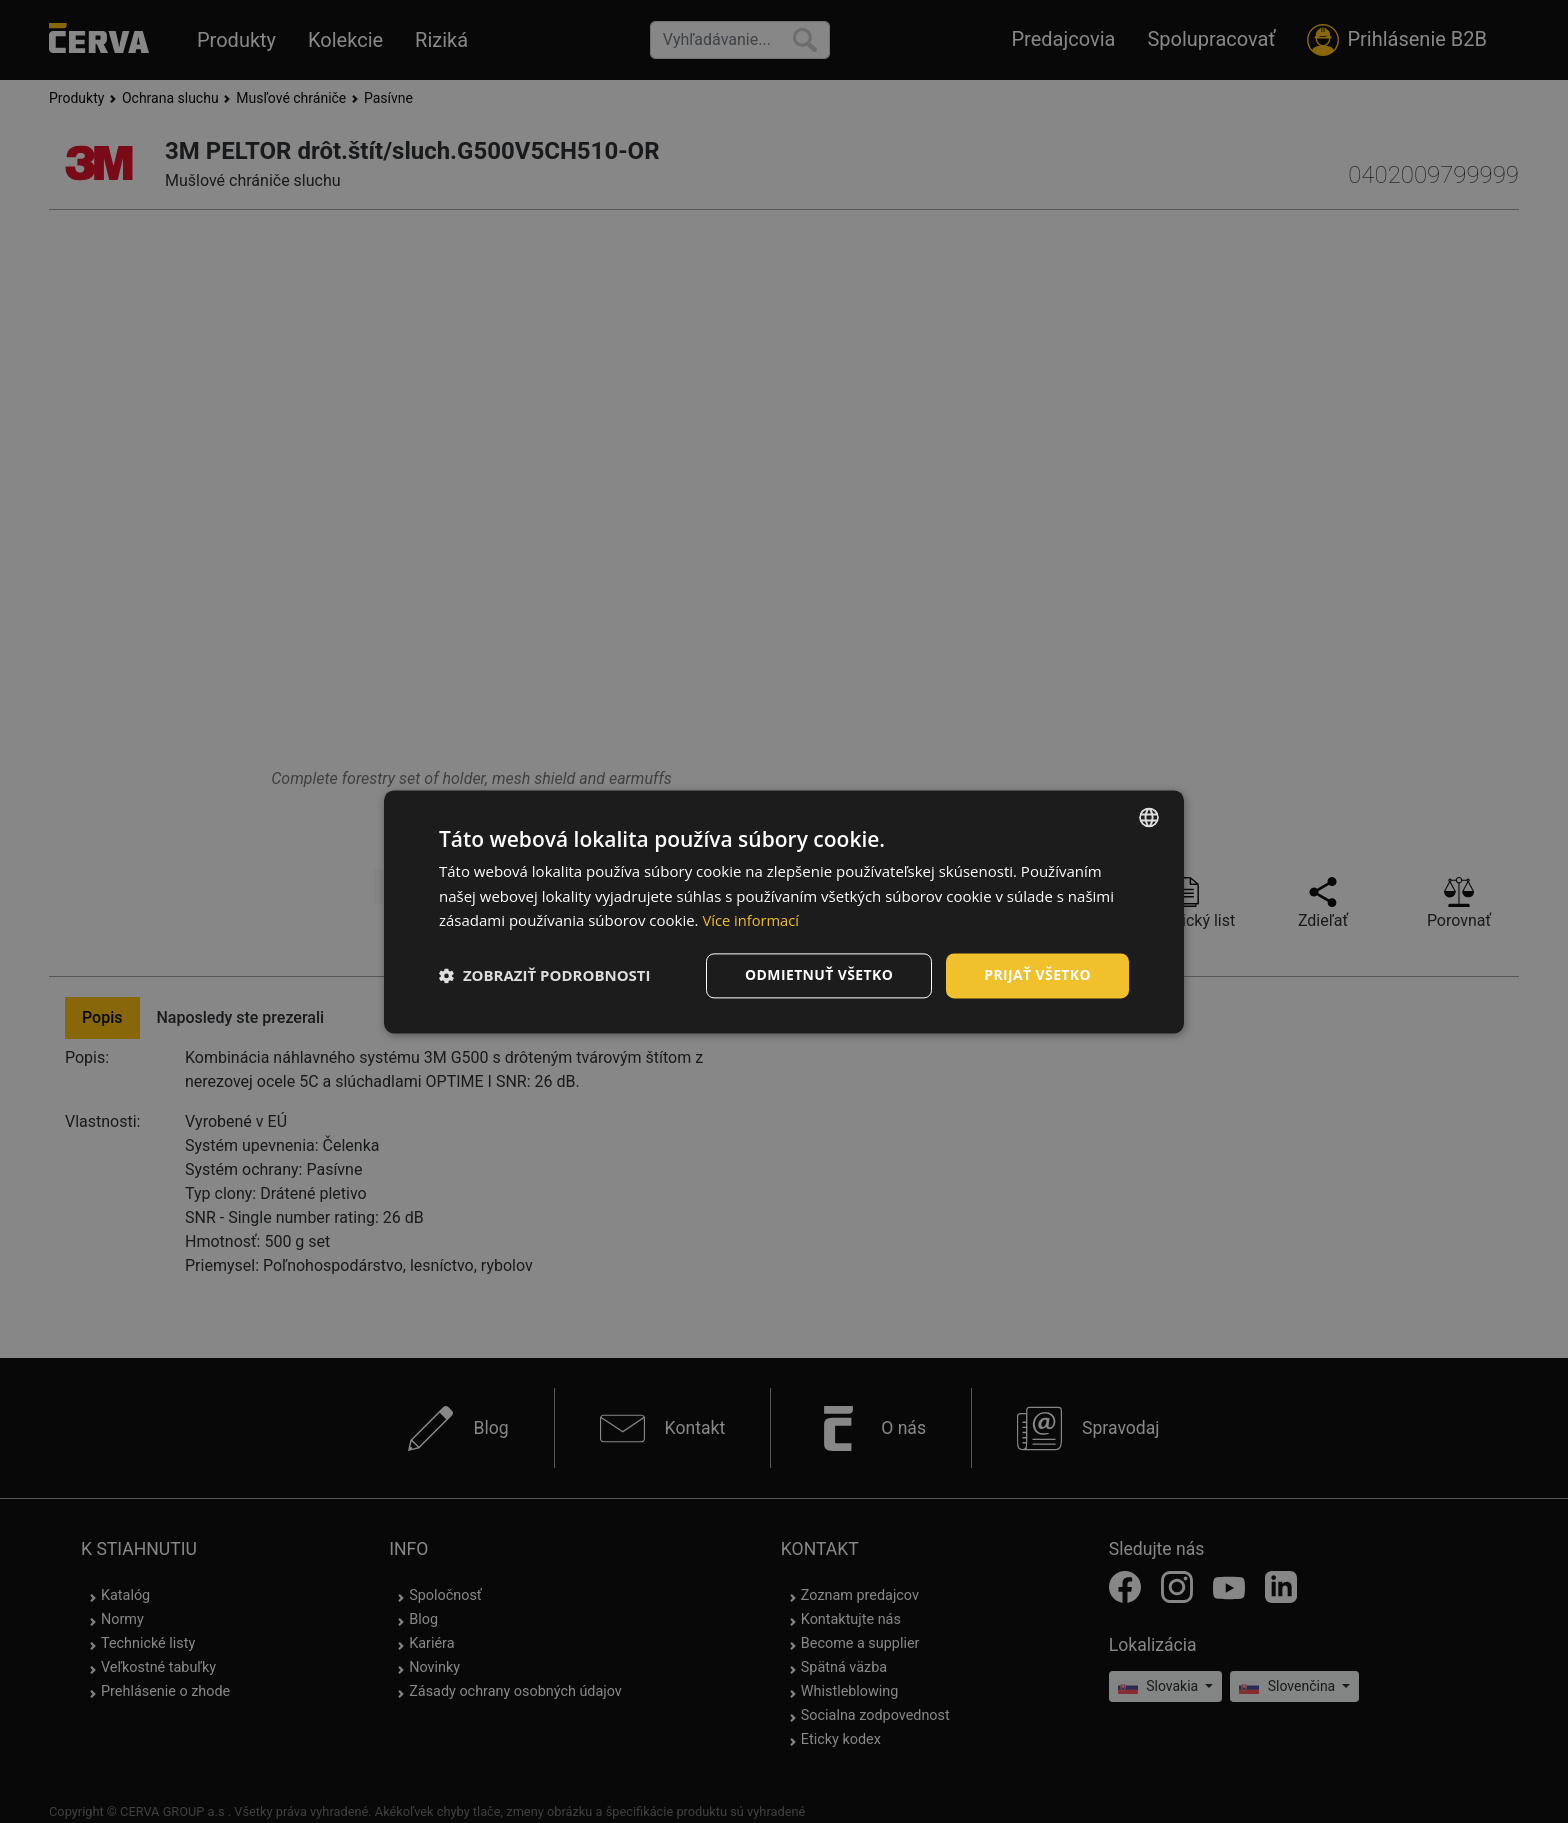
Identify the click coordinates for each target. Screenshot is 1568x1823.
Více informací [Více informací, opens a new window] (751, 921)
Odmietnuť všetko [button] (818, 974)
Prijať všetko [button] (1037, 974)
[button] (545, 976)
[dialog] (784, 911)
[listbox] (1149, 817)
